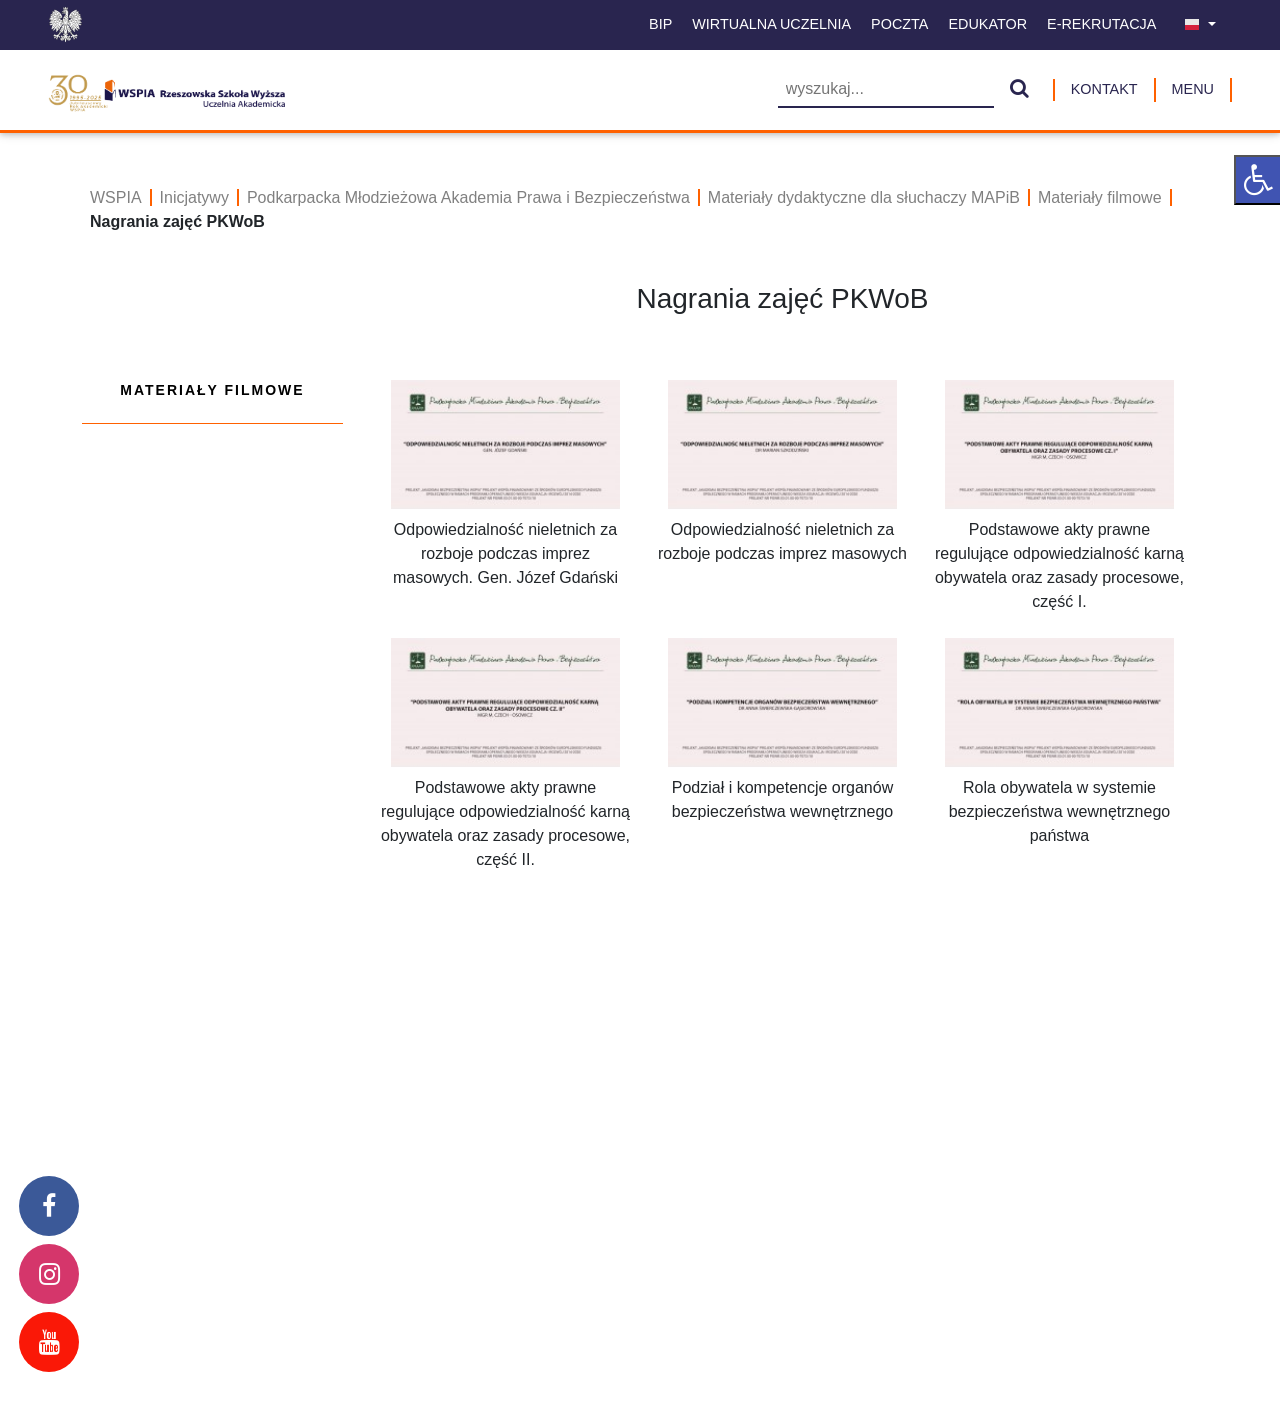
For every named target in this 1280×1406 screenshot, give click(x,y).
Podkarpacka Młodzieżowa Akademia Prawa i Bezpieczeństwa (468, 197)
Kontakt (1104, 89)
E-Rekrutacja (1101, 24)
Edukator (987, 24)
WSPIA (116, 197)
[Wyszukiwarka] (886, 90)
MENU (1193, 89)
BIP (660, 24)
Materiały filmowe (1100, 197)
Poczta (899, 24)
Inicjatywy (194, 197)
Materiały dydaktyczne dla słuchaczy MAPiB (864, 197)
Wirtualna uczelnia (771, 24)
